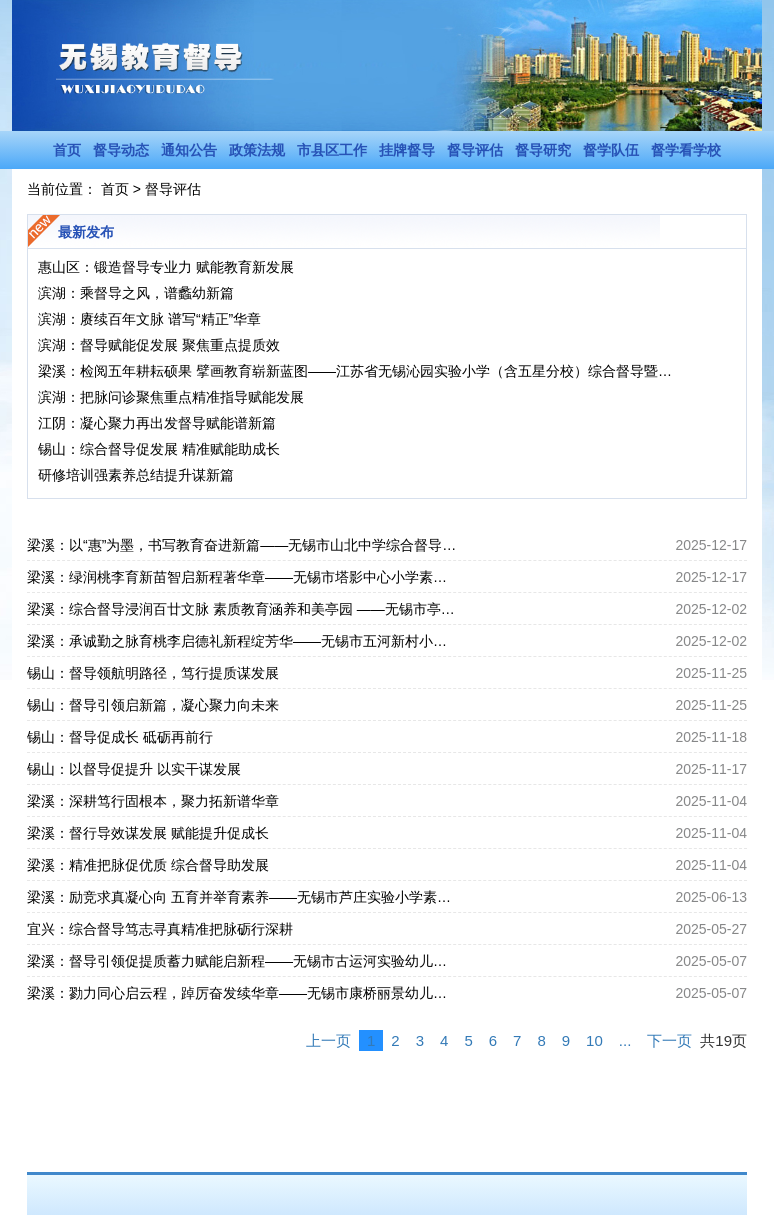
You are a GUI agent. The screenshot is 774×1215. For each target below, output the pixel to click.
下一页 (669, 1040)
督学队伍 (611, 150)
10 (594, 1040)
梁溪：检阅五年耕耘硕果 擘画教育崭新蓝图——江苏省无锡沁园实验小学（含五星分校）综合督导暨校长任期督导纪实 (361, 371)
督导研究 (543, 150)
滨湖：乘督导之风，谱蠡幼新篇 (136, 293)
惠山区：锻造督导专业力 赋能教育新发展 (166, 267)
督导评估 (475, 150)
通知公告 (189, 150)
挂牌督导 (407, 150)
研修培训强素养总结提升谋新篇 (136, 475)
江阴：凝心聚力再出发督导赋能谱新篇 (157, 423)
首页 (67, 150)
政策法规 (257, 150)
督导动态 (121, 150)
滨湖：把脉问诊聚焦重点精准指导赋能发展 (171, 397)
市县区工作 (332, 150)
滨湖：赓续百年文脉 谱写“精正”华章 (149, 319)
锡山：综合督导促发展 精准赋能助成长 (159, 449)
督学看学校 (686, 150)
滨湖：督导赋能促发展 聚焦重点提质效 (159, 345)
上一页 (328, 1040)
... (625, 1040)
